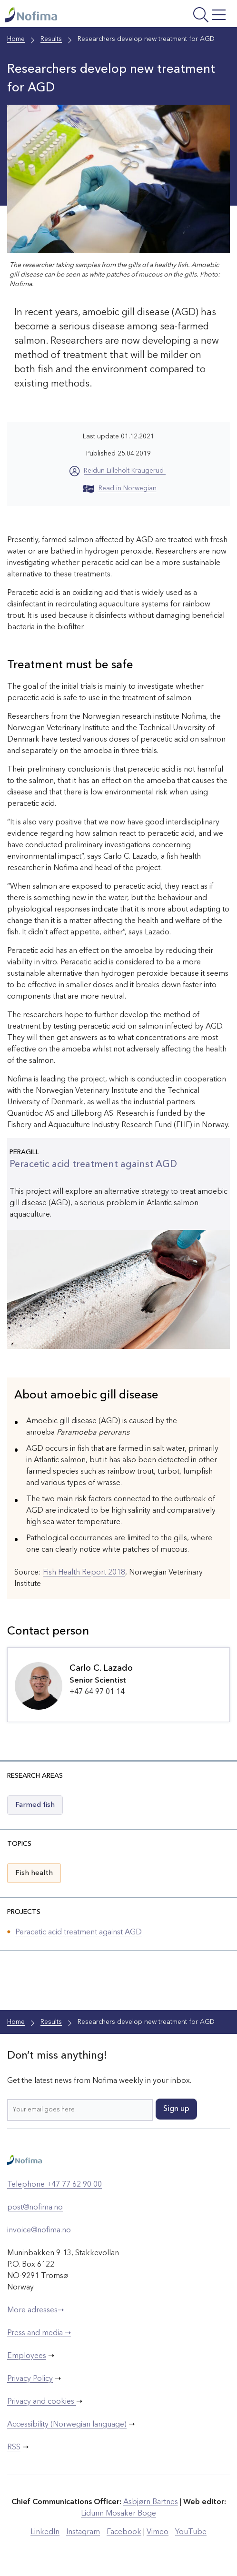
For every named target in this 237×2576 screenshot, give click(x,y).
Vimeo (157, 2532)
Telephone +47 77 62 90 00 (54, 2185)
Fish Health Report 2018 (84, 1572)
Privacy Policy (30, 2379)
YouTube (191, 2532)
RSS (13, 2447)
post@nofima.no (35, 2207)
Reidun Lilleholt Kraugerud (125, 470)
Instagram (83, 2532)
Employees (26, 2356)
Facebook (124, 2532)
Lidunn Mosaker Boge (118, 2513)
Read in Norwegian (120, 488)
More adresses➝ (35, 2310)
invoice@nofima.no (39, 2230)
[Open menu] (189, 16)
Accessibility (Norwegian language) (67, 2424)
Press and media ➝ (39, 2333)
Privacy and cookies (41, 2402)
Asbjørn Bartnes (150, 2502)
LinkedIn (44, 2532)
